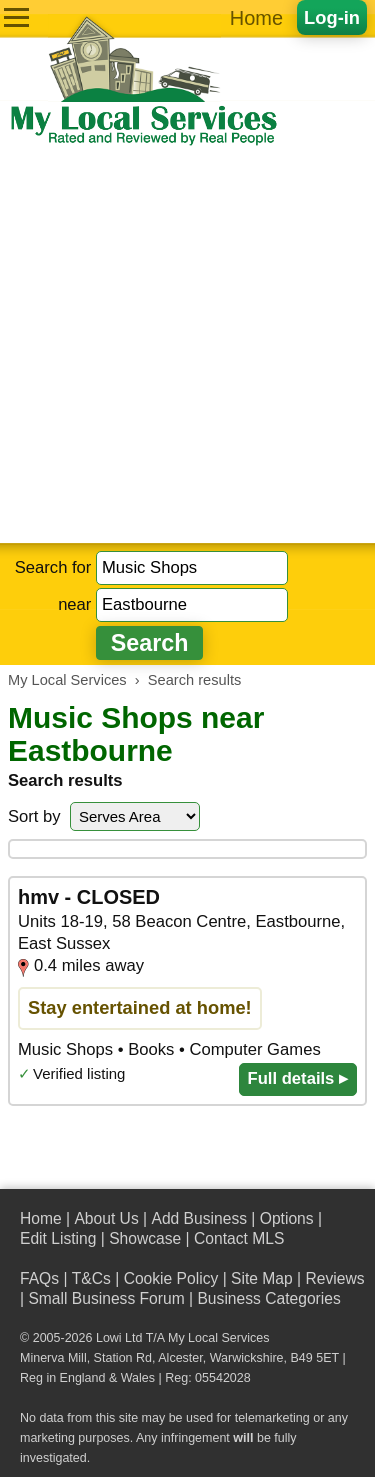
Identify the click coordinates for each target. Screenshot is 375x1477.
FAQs (39, 1278)
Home (256, 18)
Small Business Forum (106, 1298)
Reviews (334, 1278)
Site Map (262, 1278)
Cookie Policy (171, 1278)
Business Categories (268, 1298)
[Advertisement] (187, 345)
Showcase (145, 1238)
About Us (106, 1218)
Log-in (332, 17)
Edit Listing (58, 1238)
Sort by (34, 816)
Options (287, 1218)
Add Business (199, 1218)
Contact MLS (239, 1238)
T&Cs (91, 1278)
